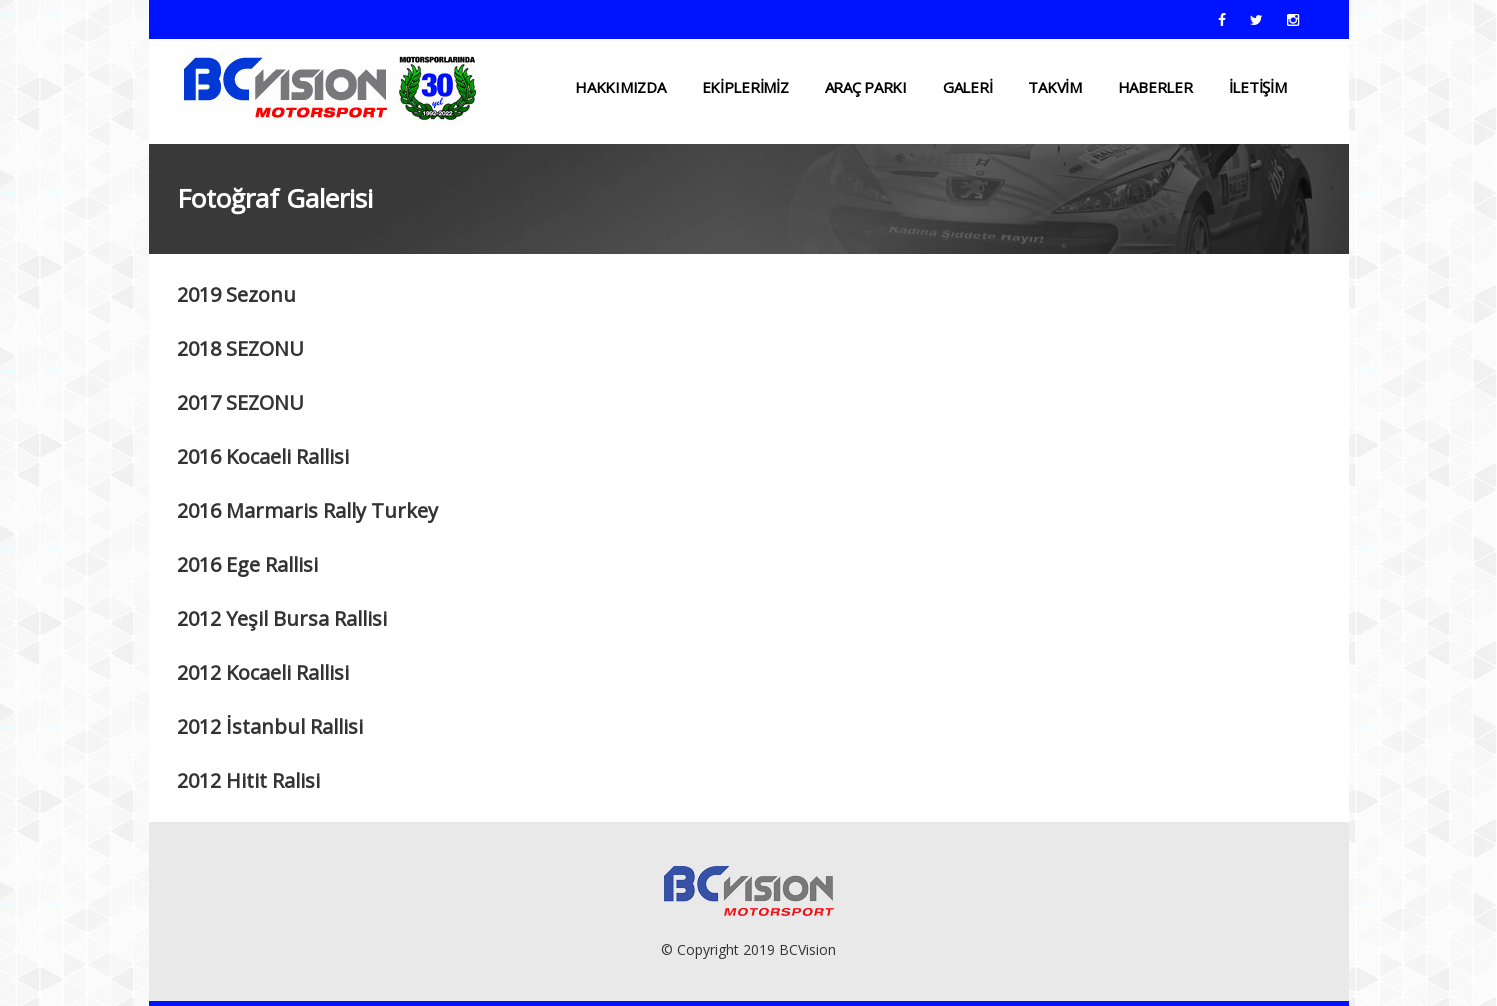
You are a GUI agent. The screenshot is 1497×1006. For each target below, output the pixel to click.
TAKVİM (1054, 87)
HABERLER (1155, 87)
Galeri (967, 87)
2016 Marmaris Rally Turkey (307, 510)
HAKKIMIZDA (620, 87)
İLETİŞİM (1258, 87)
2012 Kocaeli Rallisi (263, 672)
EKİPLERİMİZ (745, 87)
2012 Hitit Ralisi (248, 780)
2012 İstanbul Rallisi (270, 726)
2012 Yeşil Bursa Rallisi (282, 618)
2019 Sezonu (236, 294)
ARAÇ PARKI (866, 87)
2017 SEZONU (240, 402)
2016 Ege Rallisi (247, 564)
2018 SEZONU (240, 348)
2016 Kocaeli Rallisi (263, 456)
